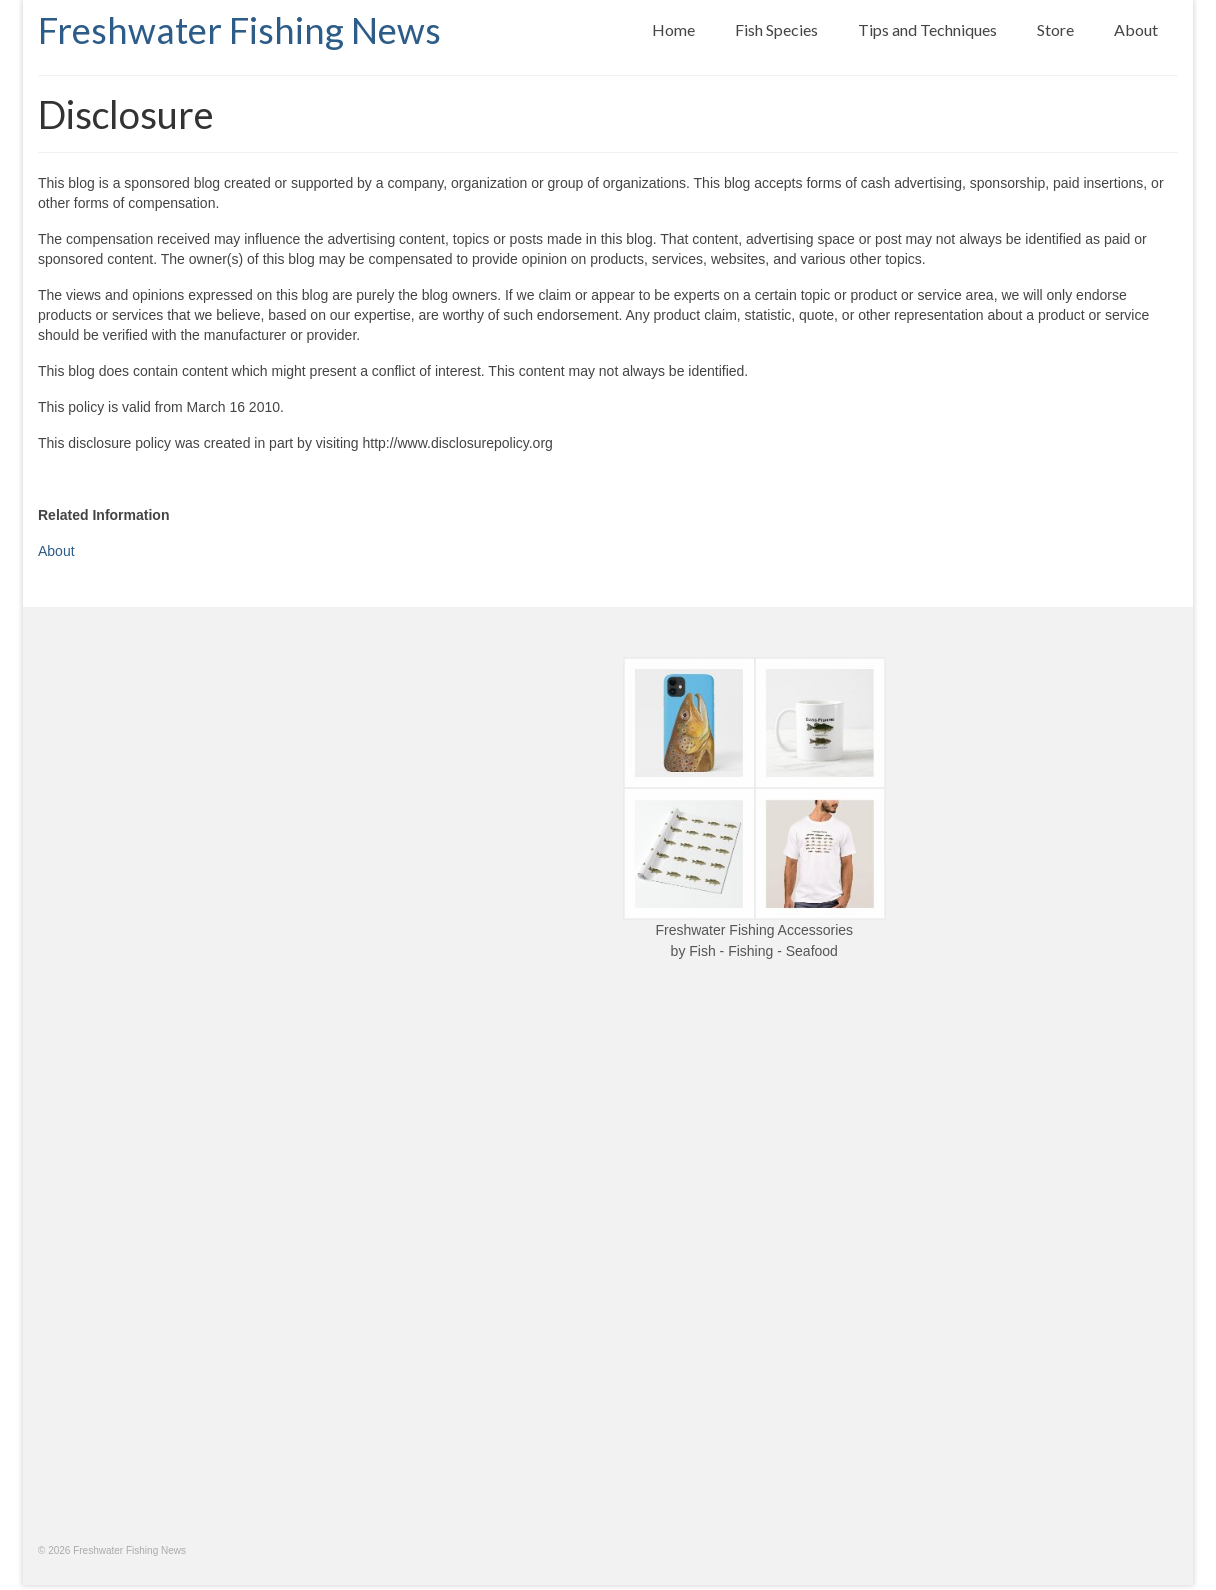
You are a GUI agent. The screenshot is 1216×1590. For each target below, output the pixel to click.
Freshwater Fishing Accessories (754, 930)
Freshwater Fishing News (239, 30)
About (56, 551)
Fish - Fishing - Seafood (763, 951)
